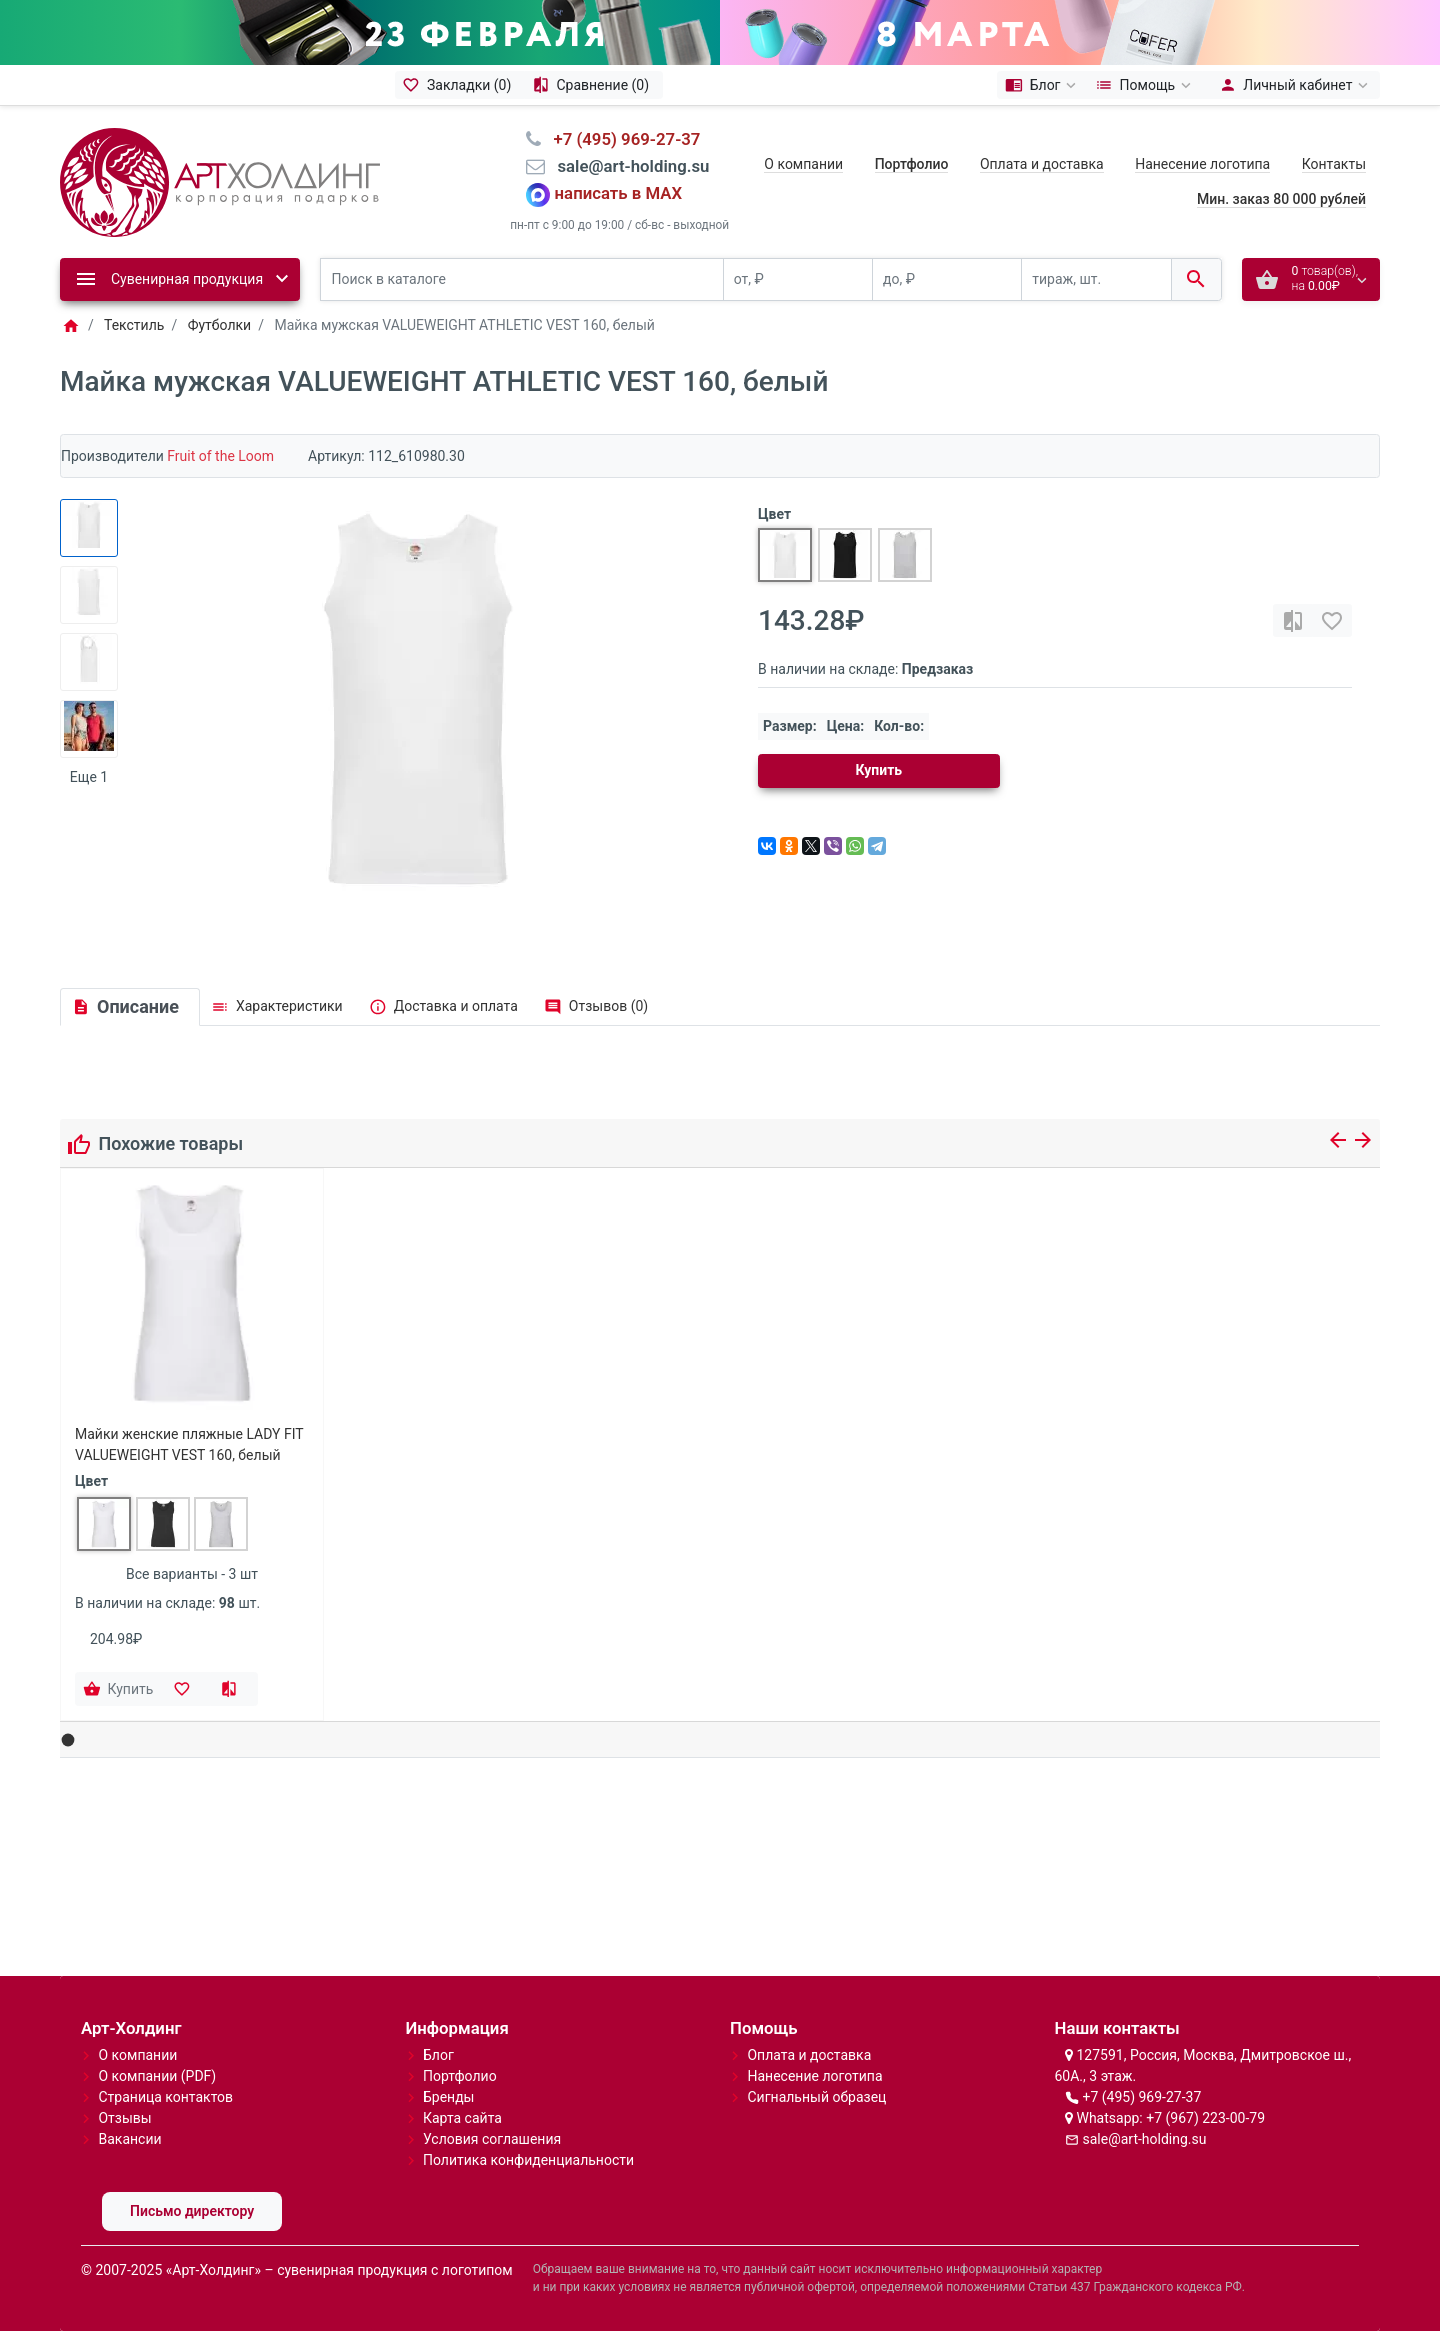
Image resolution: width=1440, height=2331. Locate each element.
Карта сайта (462, 2118)
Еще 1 (89, 777)
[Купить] (120, 1689)
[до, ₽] (947, 279)
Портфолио (460, 2076)
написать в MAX (619, 194)
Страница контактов (165, 2097)
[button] (68, 1740)
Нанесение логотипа (1202, 164)
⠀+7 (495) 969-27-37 (620, 139)
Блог (438, 2055)
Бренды (449, 2097)
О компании (803, 164)
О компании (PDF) (157, 2076)
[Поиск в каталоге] (522, 279)
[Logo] (220, 181)
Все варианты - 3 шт (192, 1574)
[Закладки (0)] (460, 85)
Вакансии (129, 2139)
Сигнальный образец (816, 2097)
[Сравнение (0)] (593, 85)
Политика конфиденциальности (528, 2160)
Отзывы (124, 2118)
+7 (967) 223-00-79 (1205, 2118)
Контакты (1334, 164)
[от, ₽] (798, 279)
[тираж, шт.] (1096, 279)
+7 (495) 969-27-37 (1141, 2097)
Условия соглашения (492, 2139)
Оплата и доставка (1042, 164)
